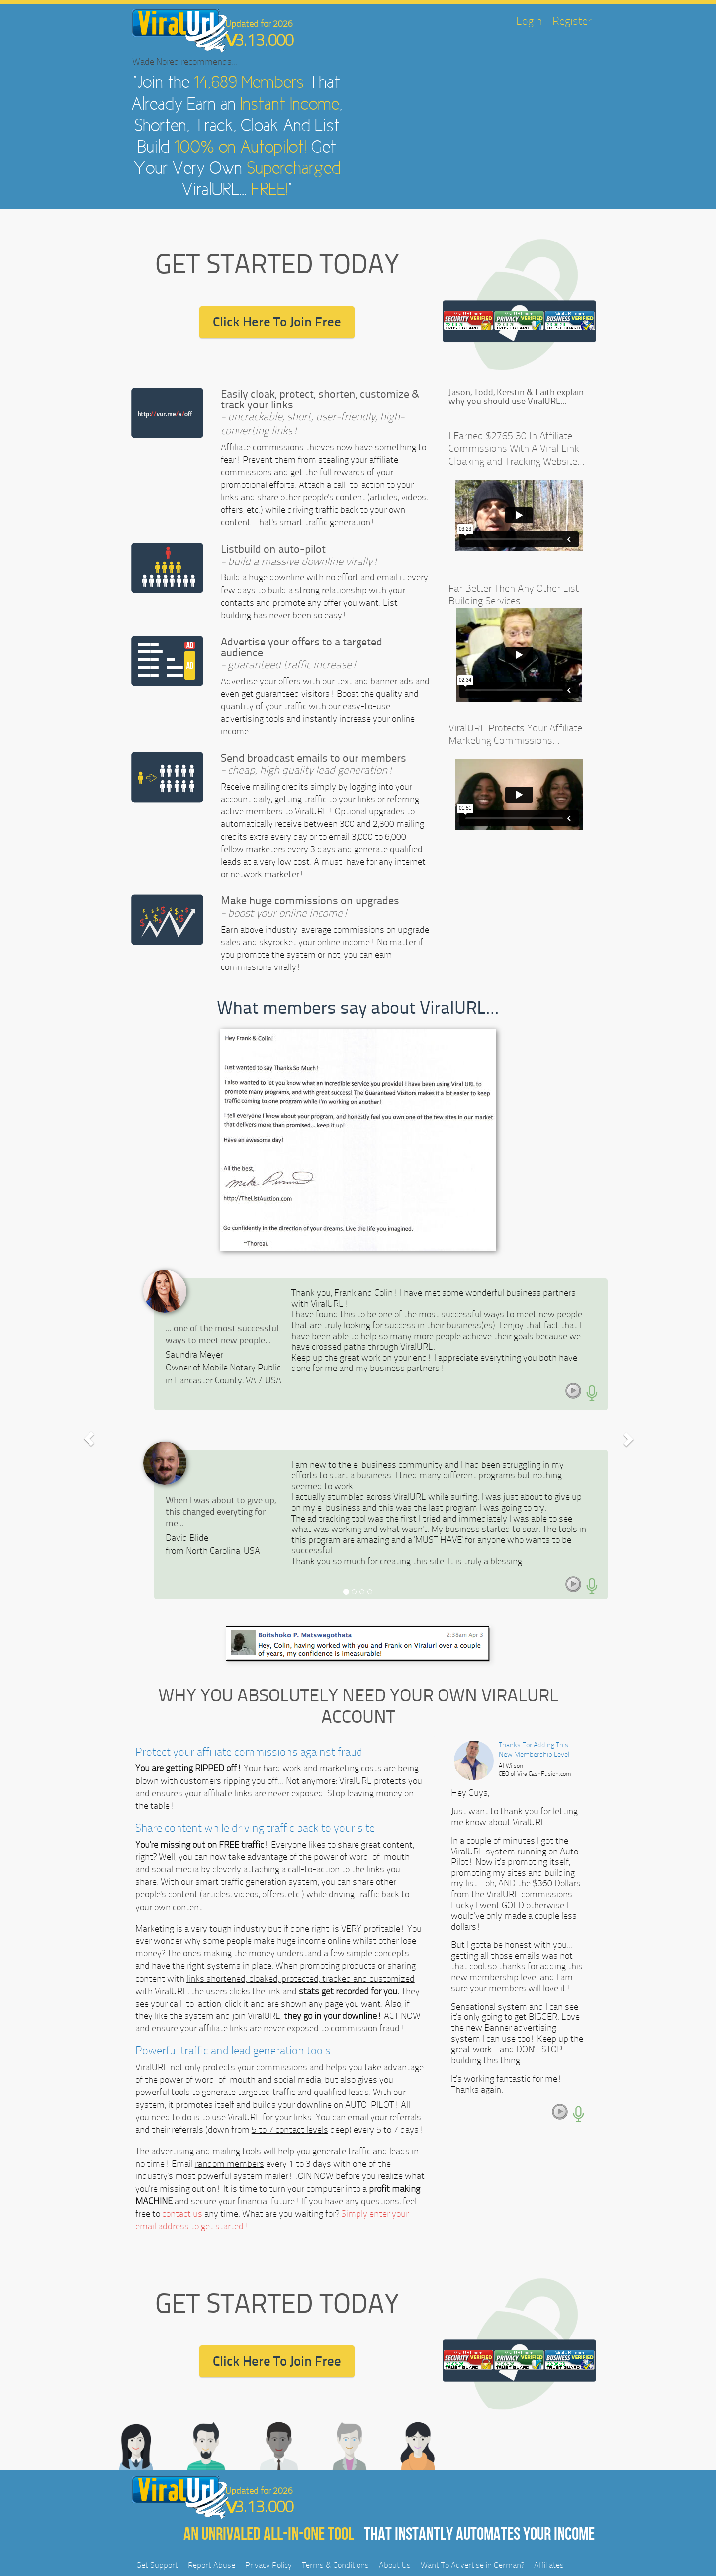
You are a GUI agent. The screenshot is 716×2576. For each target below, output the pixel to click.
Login (529, 21)
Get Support (157, 2565)
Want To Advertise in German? (472, 2565)
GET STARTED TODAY (277, 264)
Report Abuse (211, 2565)
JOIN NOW (314, 2176)
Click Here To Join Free (277, 322)
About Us (395, 2565)
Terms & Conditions (335, 2565)
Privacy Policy (268, 2565)
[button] (89, 1438)
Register (572, 21)
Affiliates (549, 2565)
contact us (182, 2213)
